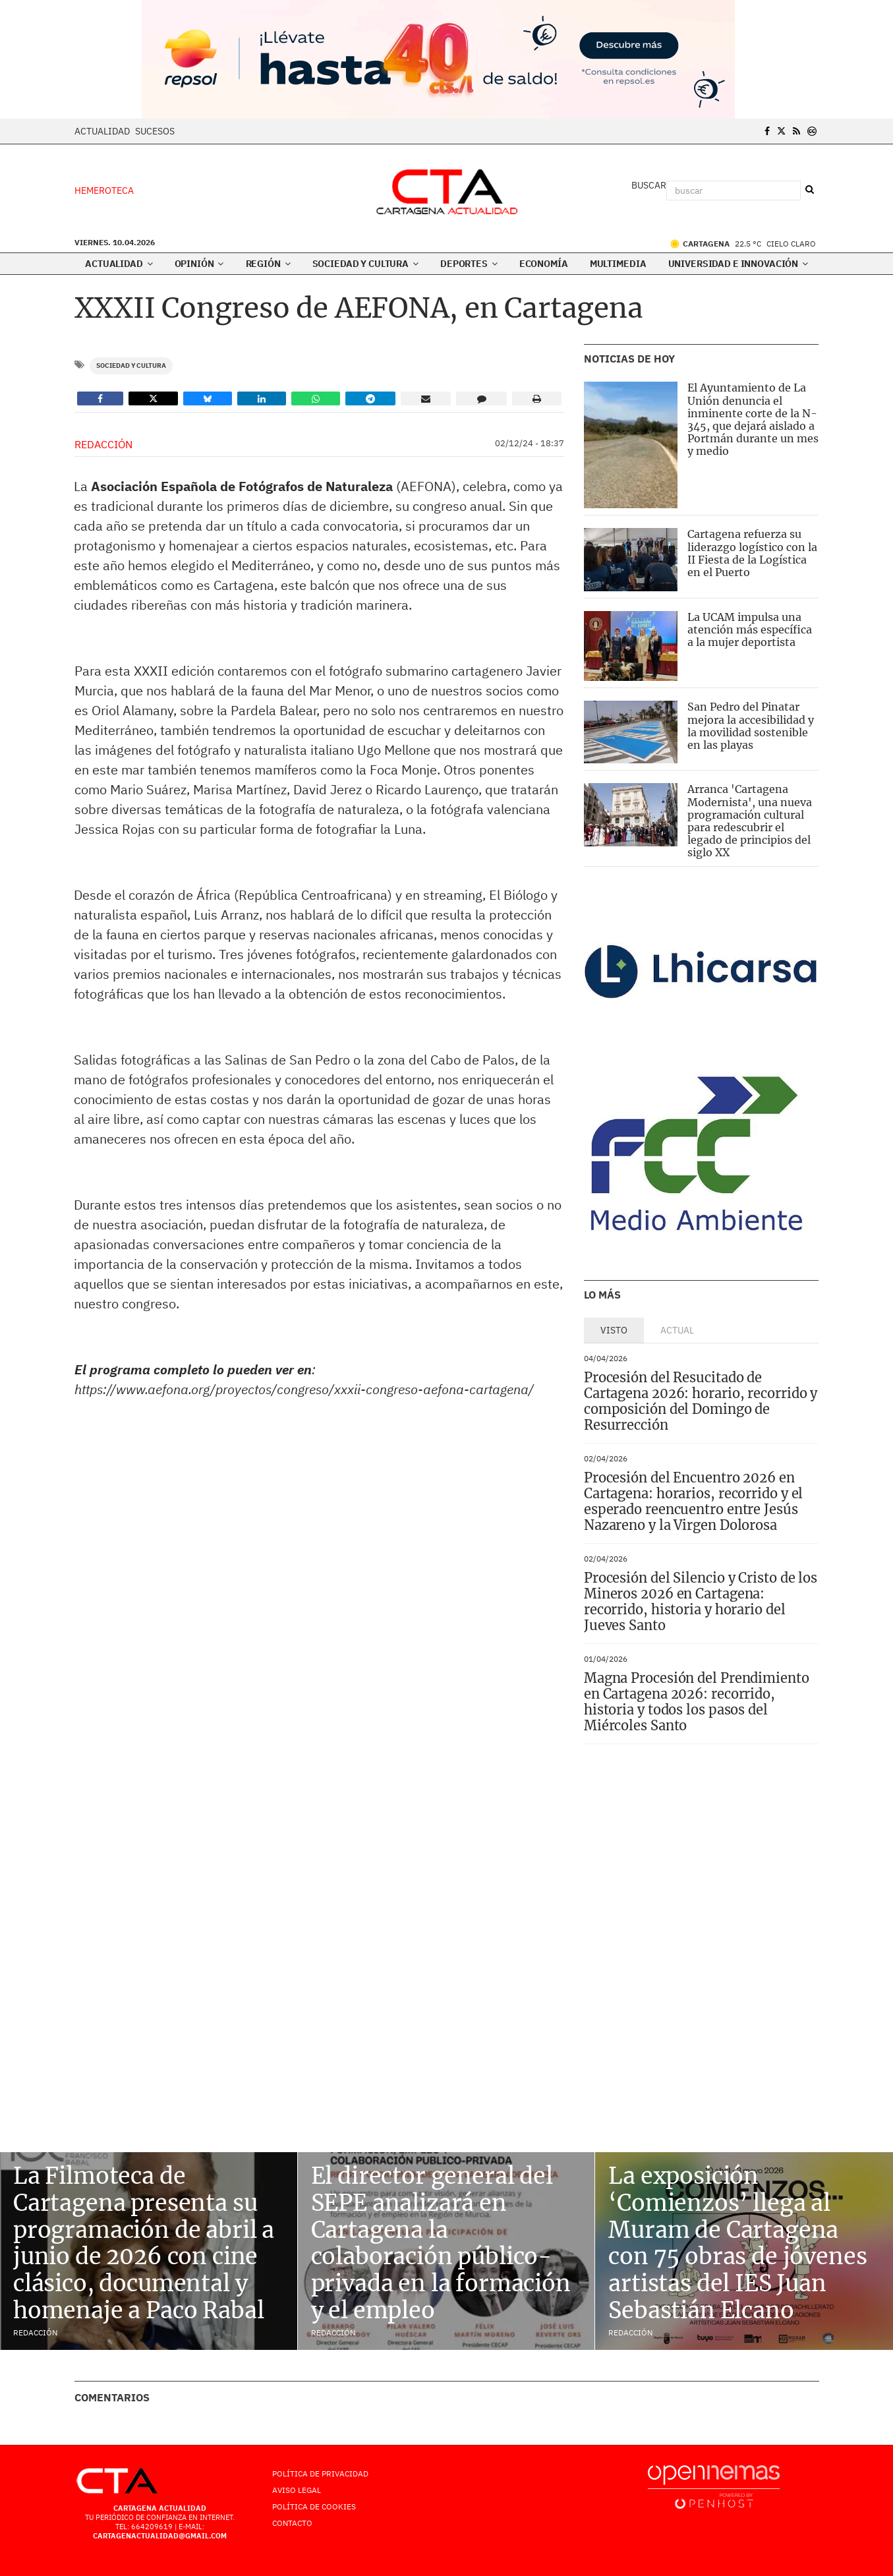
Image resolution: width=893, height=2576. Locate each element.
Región (268, 264)
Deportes (469, 264)
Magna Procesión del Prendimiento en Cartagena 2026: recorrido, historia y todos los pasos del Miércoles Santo (696, 1702)
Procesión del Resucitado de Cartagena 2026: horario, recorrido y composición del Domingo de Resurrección (700, 1401)
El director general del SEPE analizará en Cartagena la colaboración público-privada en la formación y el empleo (441, 2243)
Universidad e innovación (738, 264)
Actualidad (102, 131)
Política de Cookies (314, 2506)
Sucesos (155, 131)
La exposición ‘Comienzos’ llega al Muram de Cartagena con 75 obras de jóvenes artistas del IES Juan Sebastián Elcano (737, 2243)
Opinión (199, 264)
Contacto (292, 2523)
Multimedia (618, 264)
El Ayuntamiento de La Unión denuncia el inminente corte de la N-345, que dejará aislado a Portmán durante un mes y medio (753, 419)
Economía (543, 264)
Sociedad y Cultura (365, 264)
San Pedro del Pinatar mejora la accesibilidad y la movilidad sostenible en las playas (750, 725)
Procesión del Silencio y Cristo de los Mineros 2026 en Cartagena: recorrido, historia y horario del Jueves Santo (700, 1601)
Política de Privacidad (320, 2473)
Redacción (103, 444)
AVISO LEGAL (296, 2490)
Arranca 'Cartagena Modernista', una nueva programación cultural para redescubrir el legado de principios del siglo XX (749, 820)
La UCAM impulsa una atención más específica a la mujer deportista (749, 629)
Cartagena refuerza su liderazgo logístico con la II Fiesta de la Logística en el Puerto (752, 553)
